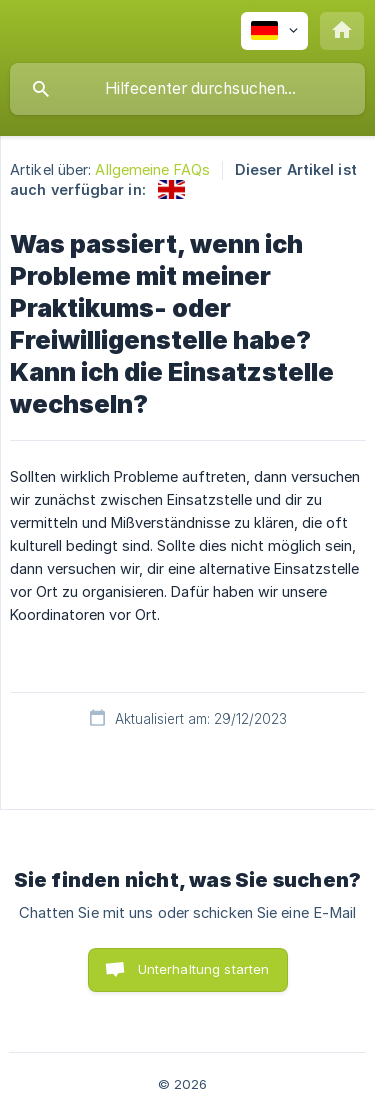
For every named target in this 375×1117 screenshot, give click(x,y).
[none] (274, 31)
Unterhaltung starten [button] (204, 969)
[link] (171, 189)
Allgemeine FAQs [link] (152, 169)
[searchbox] (187, 89)
